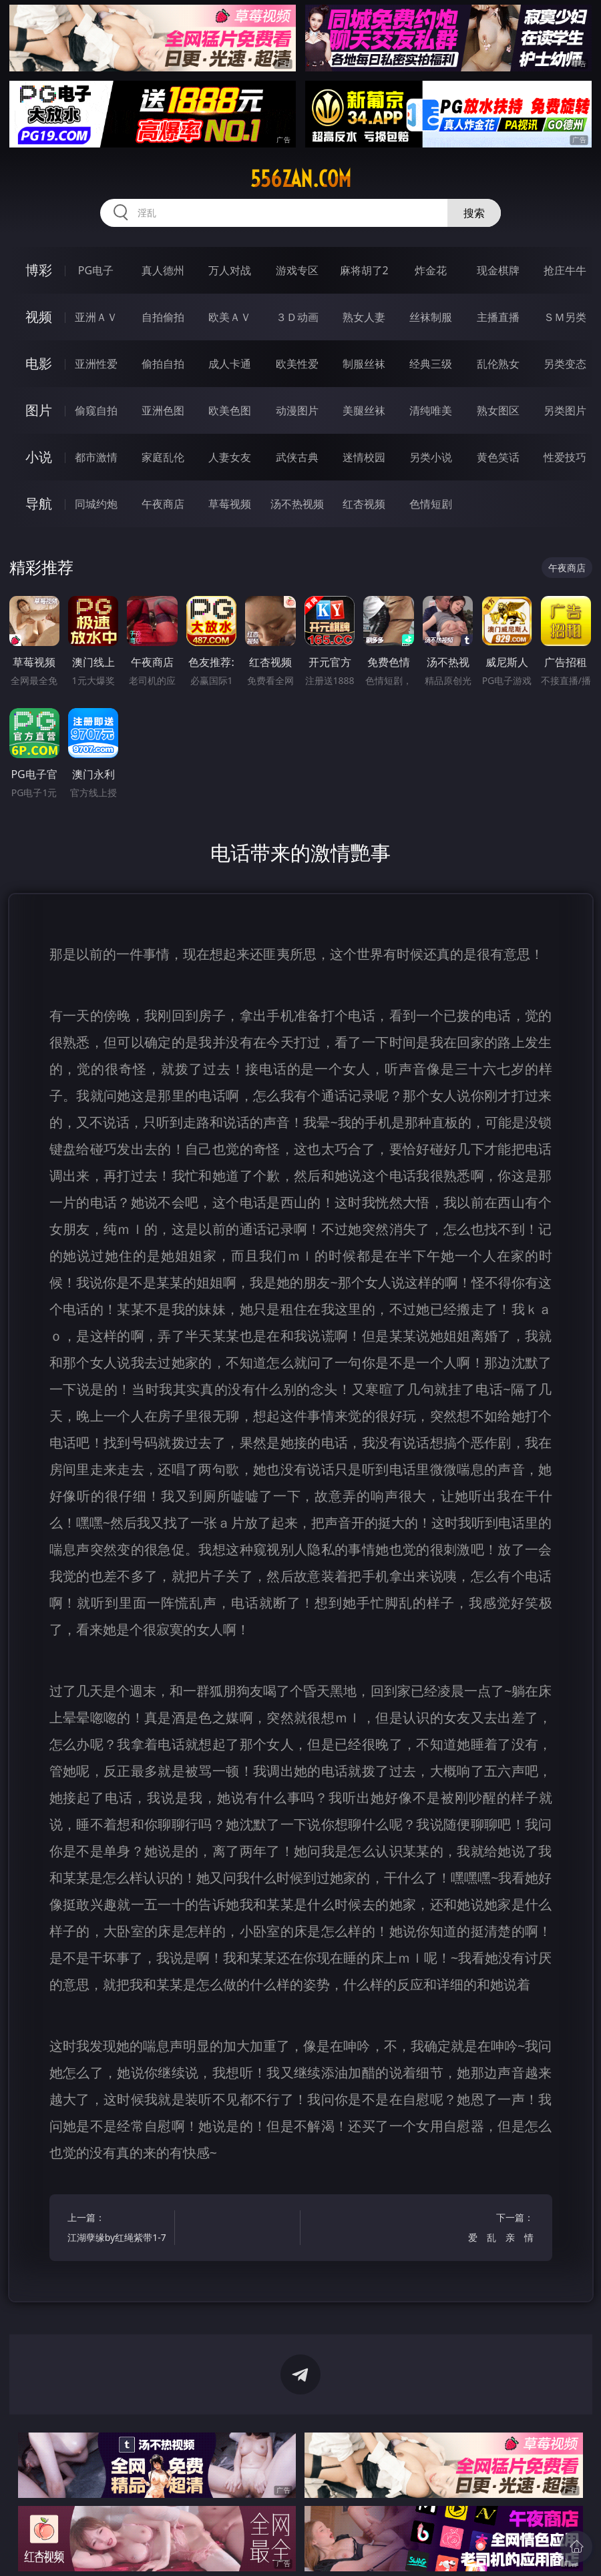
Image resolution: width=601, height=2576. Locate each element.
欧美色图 (229, 410)
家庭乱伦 (163, 457)
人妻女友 (229, 457)
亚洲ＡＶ (96, 317)
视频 (38, 317)
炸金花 (431, 270)
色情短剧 (430, 504)
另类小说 (430, 457)
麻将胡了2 (364, 270)
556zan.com (300, 179)
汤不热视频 (297, 504)
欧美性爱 (297, 363)
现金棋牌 (498, 270)
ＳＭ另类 (565, 317)
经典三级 (430, 363)
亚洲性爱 (96, 363)
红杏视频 (364, 504)
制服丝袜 (364, 363)
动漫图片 (297, 410)
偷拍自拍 (163, 363)
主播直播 (498, 317)
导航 (38, 504)
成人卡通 (229, 363)
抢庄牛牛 (565, 270)
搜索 (474, 213)
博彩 (38, 270)
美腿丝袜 (364, 410)
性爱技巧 (565, 457)
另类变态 (565, 363)
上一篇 (118, 2229)
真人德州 (163, 270)
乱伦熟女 (498, 363)
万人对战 (229, 270)
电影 (38, 363)
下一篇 (483, 2229)
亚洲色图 (163, 410)
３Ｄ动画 (297, 317)
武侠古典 (297, 457)
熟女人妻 (364, 317)
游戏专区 (297, 270)
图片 (38, 410)
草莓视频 (229, 504)
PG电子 (96, 270)
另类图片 (565, 410)
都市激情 (96, 457)
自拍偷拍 (163, 317)
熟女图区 (498, 410)
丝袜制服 (430, 317)
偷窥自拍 (96, 410)
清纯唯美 (430, 410)
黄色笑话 (498, 457)
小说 (38, 457)
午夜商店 (163, 504)
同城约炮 (96, 504)
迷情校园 (364, 457)
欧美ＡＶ (229, 317)
